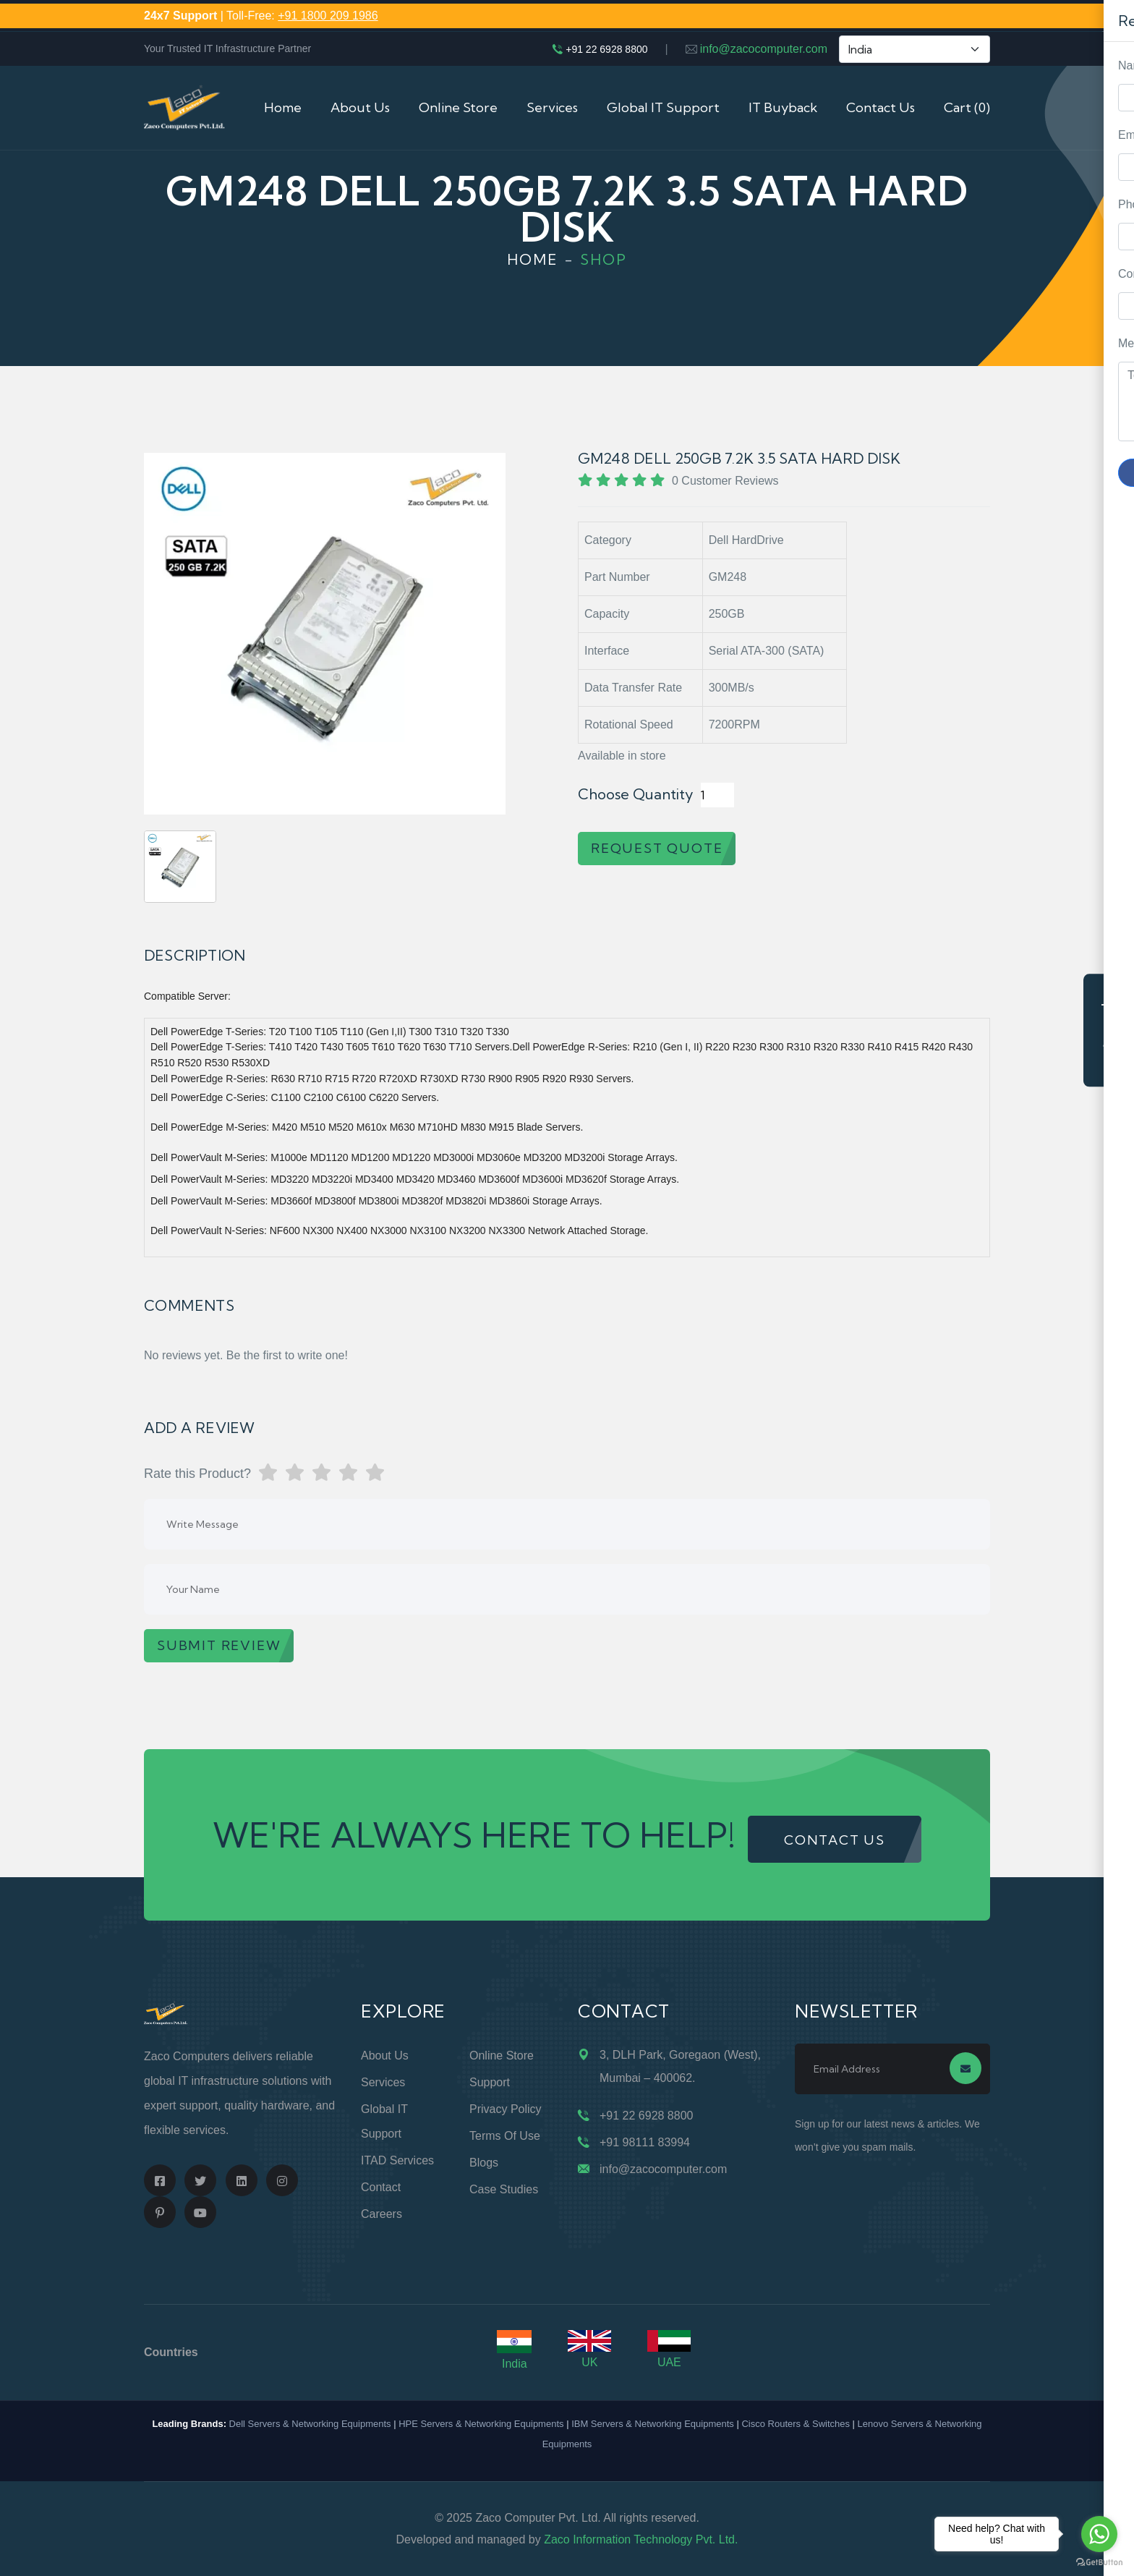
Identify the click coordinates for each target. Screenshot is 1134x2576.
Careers (381, 2214)
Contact (381, 2187)
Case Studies (503, 2189)
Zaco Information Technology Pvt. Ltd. (641, 2539)
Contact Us (880, 107)
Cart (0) (967, 107)
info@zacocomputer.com (763, 49)
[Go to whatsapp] (1099, 2534)
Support (489, 2082)
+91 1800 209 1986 (328, 15)
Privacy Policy (505, 2109)
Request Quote (1108, 1030)
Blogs (483, 2162)
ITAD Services (397, 2160)
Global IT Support (663, 107)
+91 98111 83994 (645, 2142)
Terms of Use (504, 2136)
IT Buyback (783, 107)
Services (552, 107)
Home (283, 107)
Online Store (458, 107)
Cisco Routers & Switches (795, 2423)
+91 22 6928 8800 (606, 49)
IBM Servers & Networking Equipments (652, 2423)
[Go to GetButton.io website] (1099, 2561)
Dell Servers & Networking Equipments (310, 2423)
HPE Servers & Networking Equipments (480, 2423)
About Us (360, 107)
